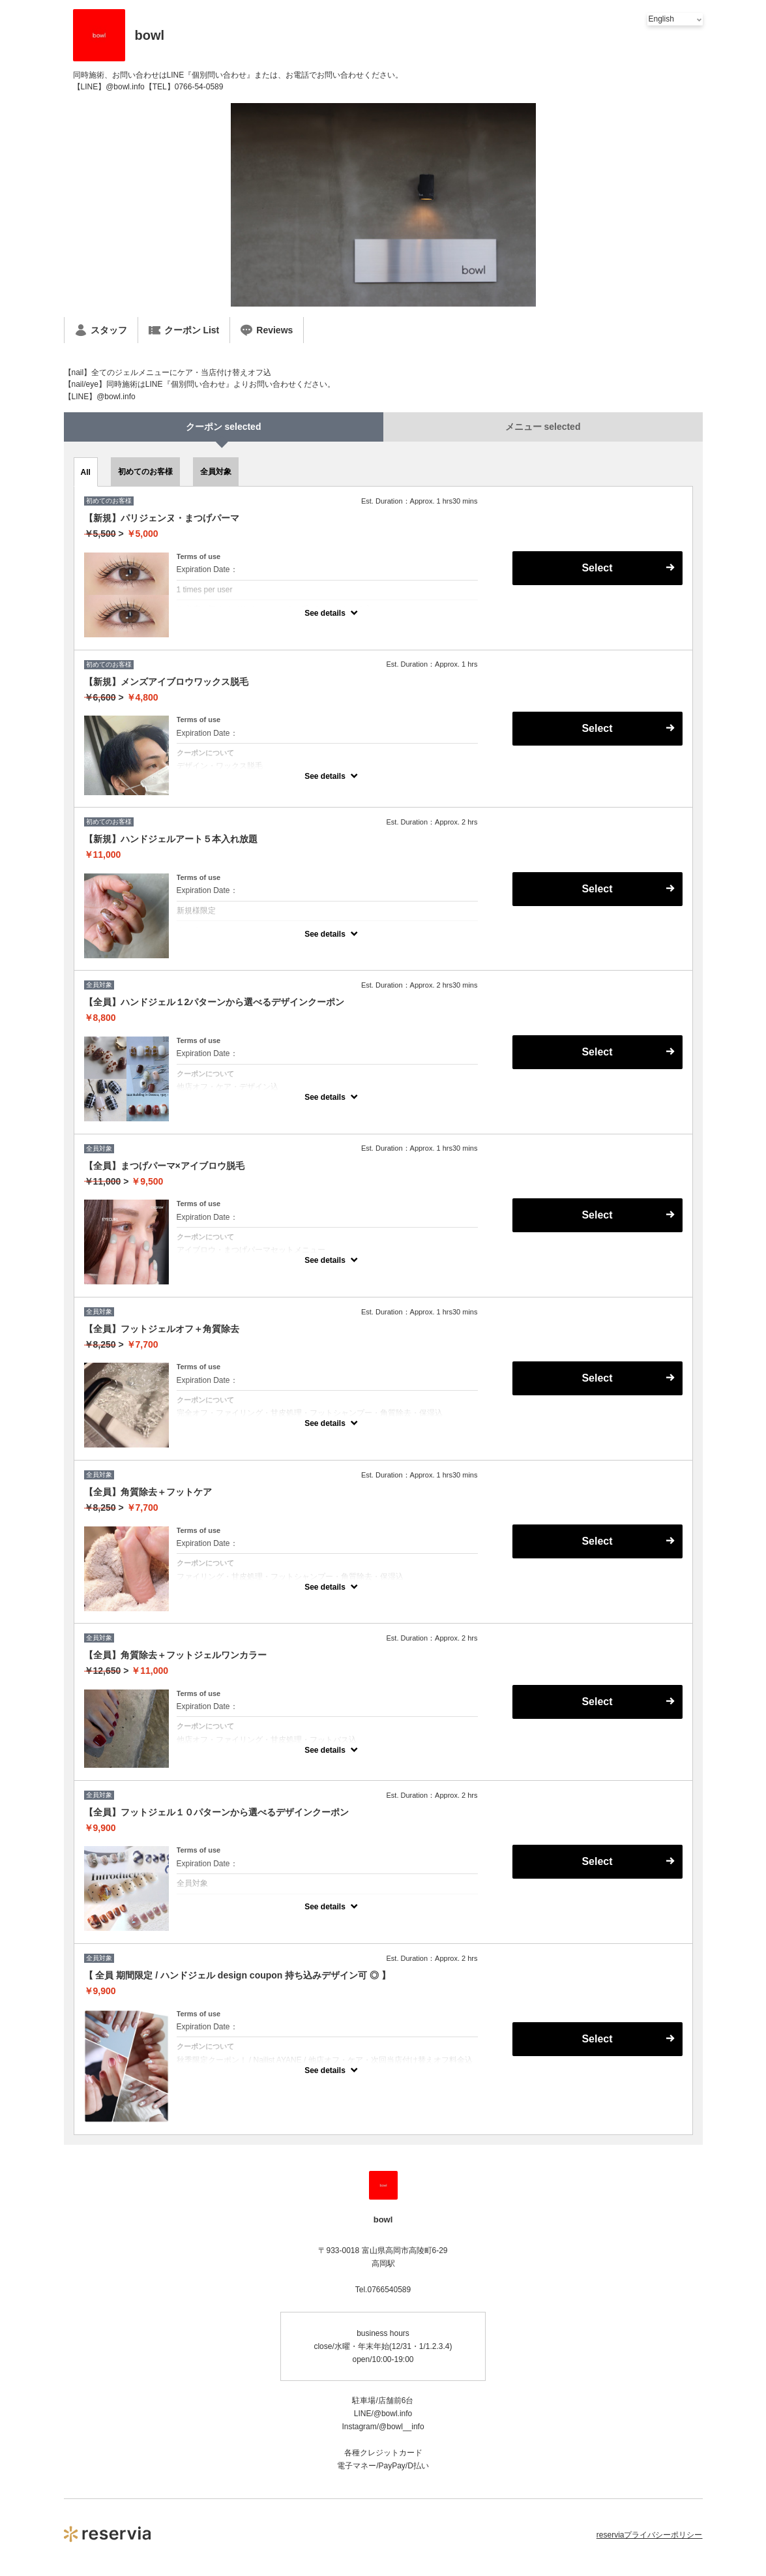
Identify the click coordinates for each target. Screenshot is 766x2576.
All (86, 472)
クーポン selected (223, 426)
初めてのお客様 (145, 471)
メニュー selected (543, 426)
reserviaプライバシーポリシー (650, 2534)
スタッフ (101, 330)
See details (325, 613)
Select (597, 567)
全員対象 (215, 471)
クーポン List (184, 330)
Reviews (267, 330)
